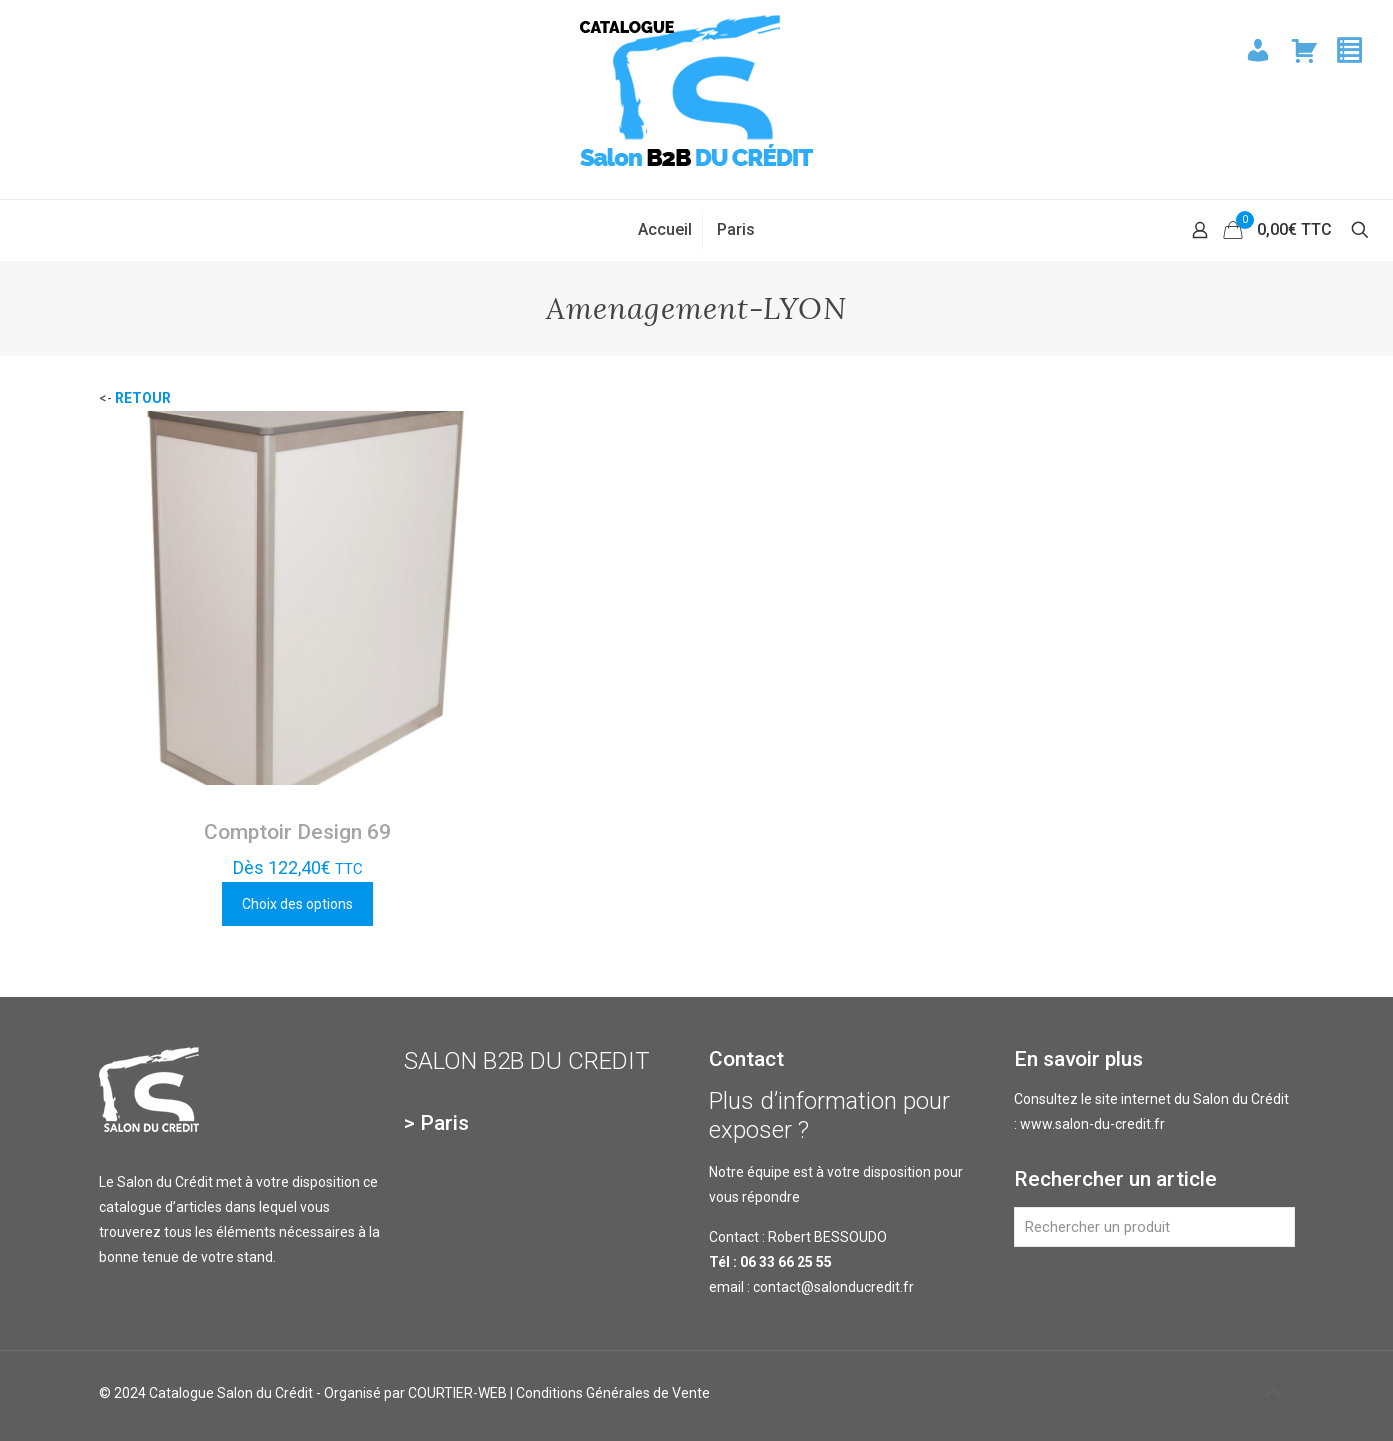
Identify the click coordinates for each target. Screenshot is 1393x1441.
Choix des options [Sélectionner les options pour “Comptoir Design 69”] (297, 904)
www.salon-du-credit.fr (1092, 1124)
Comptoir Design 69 (297, 832)
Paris (444, 1123)
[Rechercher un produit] (1154, 1227)
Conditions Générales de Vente (613, 1393)
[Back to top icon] (1274, 1393)
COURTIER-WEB (457, 1393)
